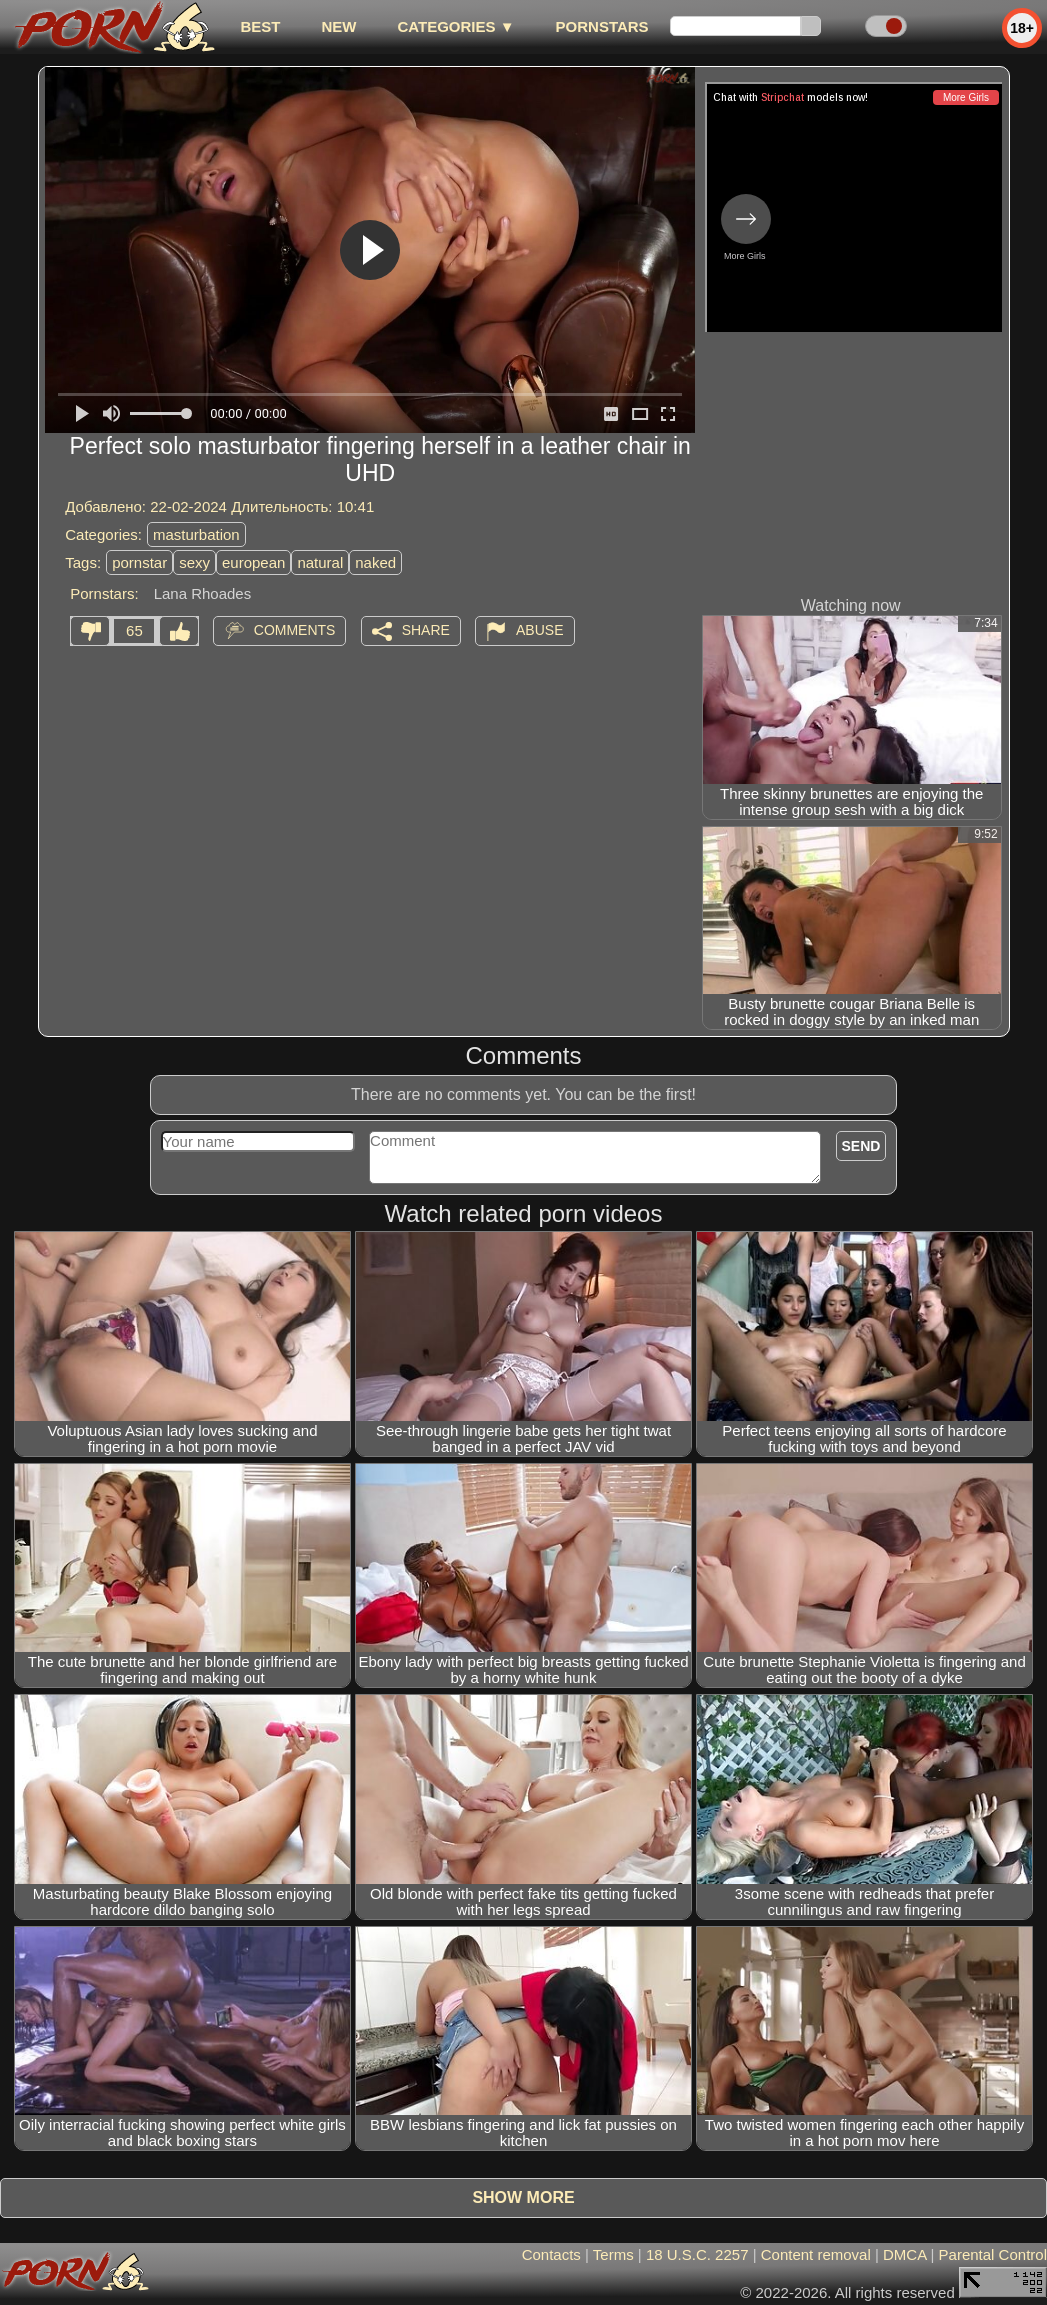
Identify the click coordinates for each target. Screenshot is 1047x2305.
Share (426, 630)
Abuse (539, 630)
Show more (523, 2197)
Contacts (551, 2254)
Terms (613, 2254)
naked (375, 562)
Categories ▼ (455, 26)
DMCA (904, 2254)
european (253, 562)
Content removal (816, 2254)
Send (861, 1146)
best (260, 26)
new (338, 26)
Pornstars (602, 26)
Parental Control (993, 2254)
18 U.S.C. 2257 (697, 2254)
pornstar (139, 562)
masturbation (196, 534)
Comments (295, 630)
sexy (194, 562)
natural (320, 562)
